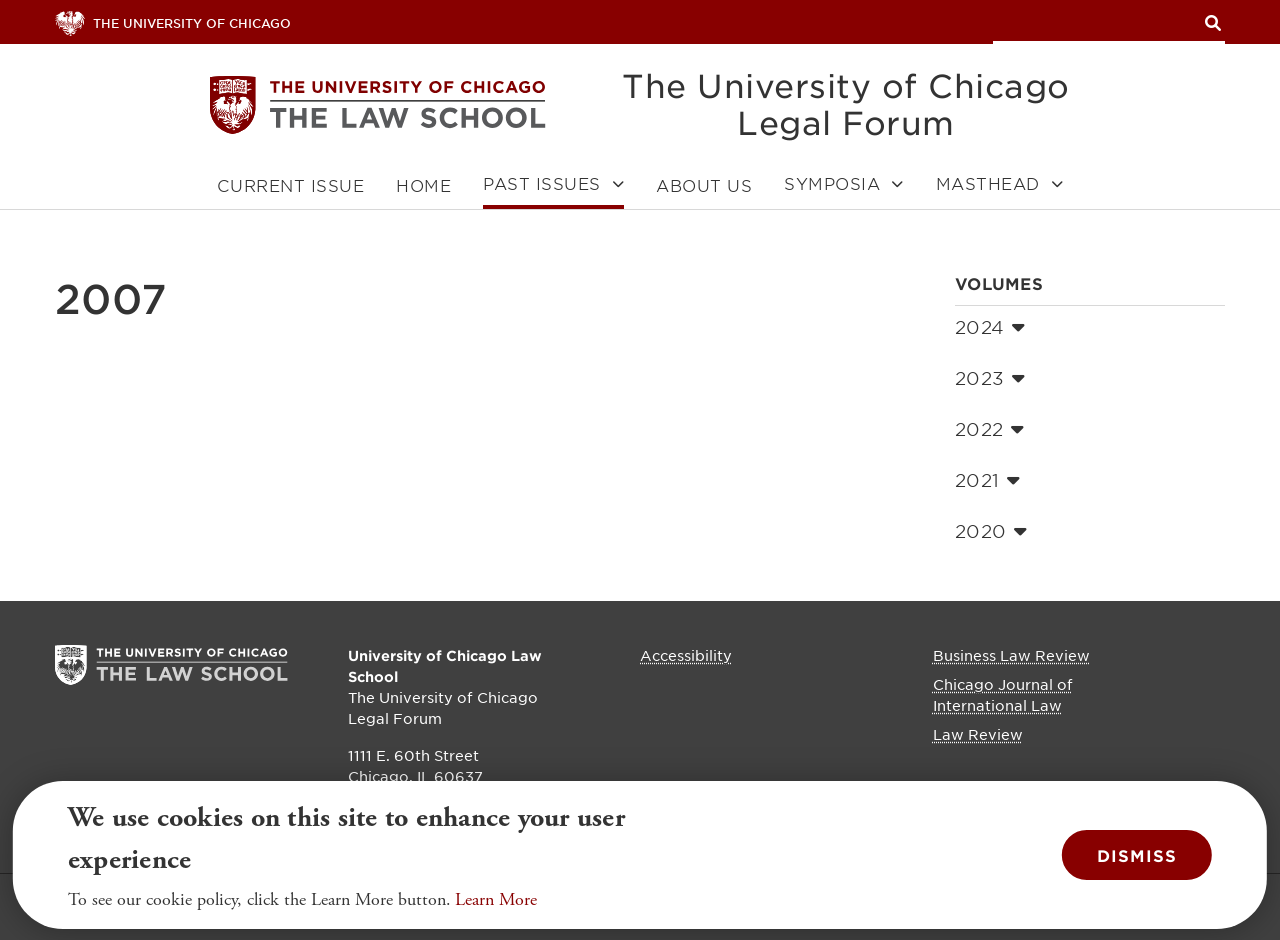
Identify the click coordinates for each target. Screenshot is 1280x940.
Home (423, 185)
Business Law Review (1011, 655)
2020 (991, 531)
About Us (704, 185)
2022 (989, 429)
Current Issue (291, 185)
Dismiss (1137, 860)
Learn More (496, 904)
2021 (987, 480)
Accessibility (686, 655)
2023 (990, 378)
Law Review (978, 734)
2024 (990, 327)
